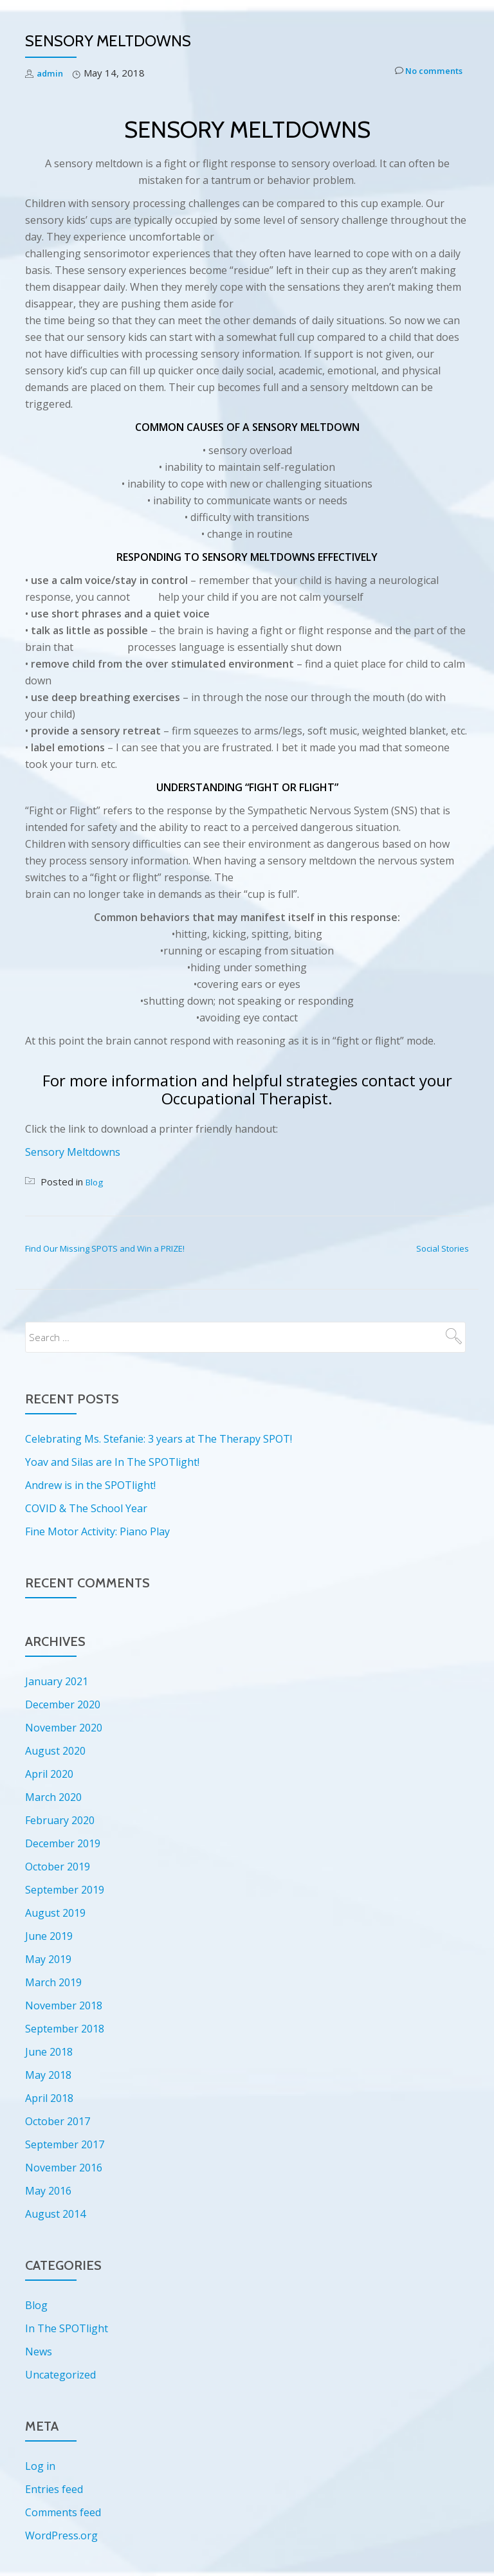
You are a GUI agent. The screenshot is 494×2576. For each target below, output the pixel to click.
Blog (95, 1181)
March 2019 (53, 1982)
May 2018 (48, 2075)
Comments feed (63, 2512)
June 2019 (49, 1936)
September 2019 (64, 1890)
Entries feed (54, 2489)
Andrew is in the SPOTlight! (90, 1485)
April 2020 (49, 1774)
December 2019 (62, 1843)
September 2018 (64, 2029)
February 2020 (60, 1820)
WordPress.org (61, 2535)
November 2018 (63, 2005)
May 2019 (48, 1959)
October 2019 (57, 1866)
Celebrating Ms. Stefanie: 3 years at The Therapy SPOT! (158, 1439)
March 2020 (53, 1797)
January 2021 (56, 1681)
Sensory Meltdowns (72, 1152)
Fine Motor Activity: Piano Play (97, 1531)
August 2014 (55, 2214)
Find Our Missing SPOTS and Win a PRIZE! (105, 1248)
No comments (422, 73)
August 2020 (55, 1751)
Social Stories (442, 1248)
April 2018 (49, 2098)
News (38, 2351)
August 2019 (55, 1913)
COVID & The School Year (86, 1508)
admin (51, 72)
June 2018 (49, 2052)
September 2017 (64, 2144)
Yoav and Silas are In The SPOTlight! (112, 1462)
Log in (40, 2466)
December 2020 (62, 1704)
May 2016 (48, 2191)
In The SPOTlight (66, 2328)
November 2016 (63, 2167)
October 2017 (57, 2121)
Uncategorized (60, 2375)
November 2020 (63, 1728)
